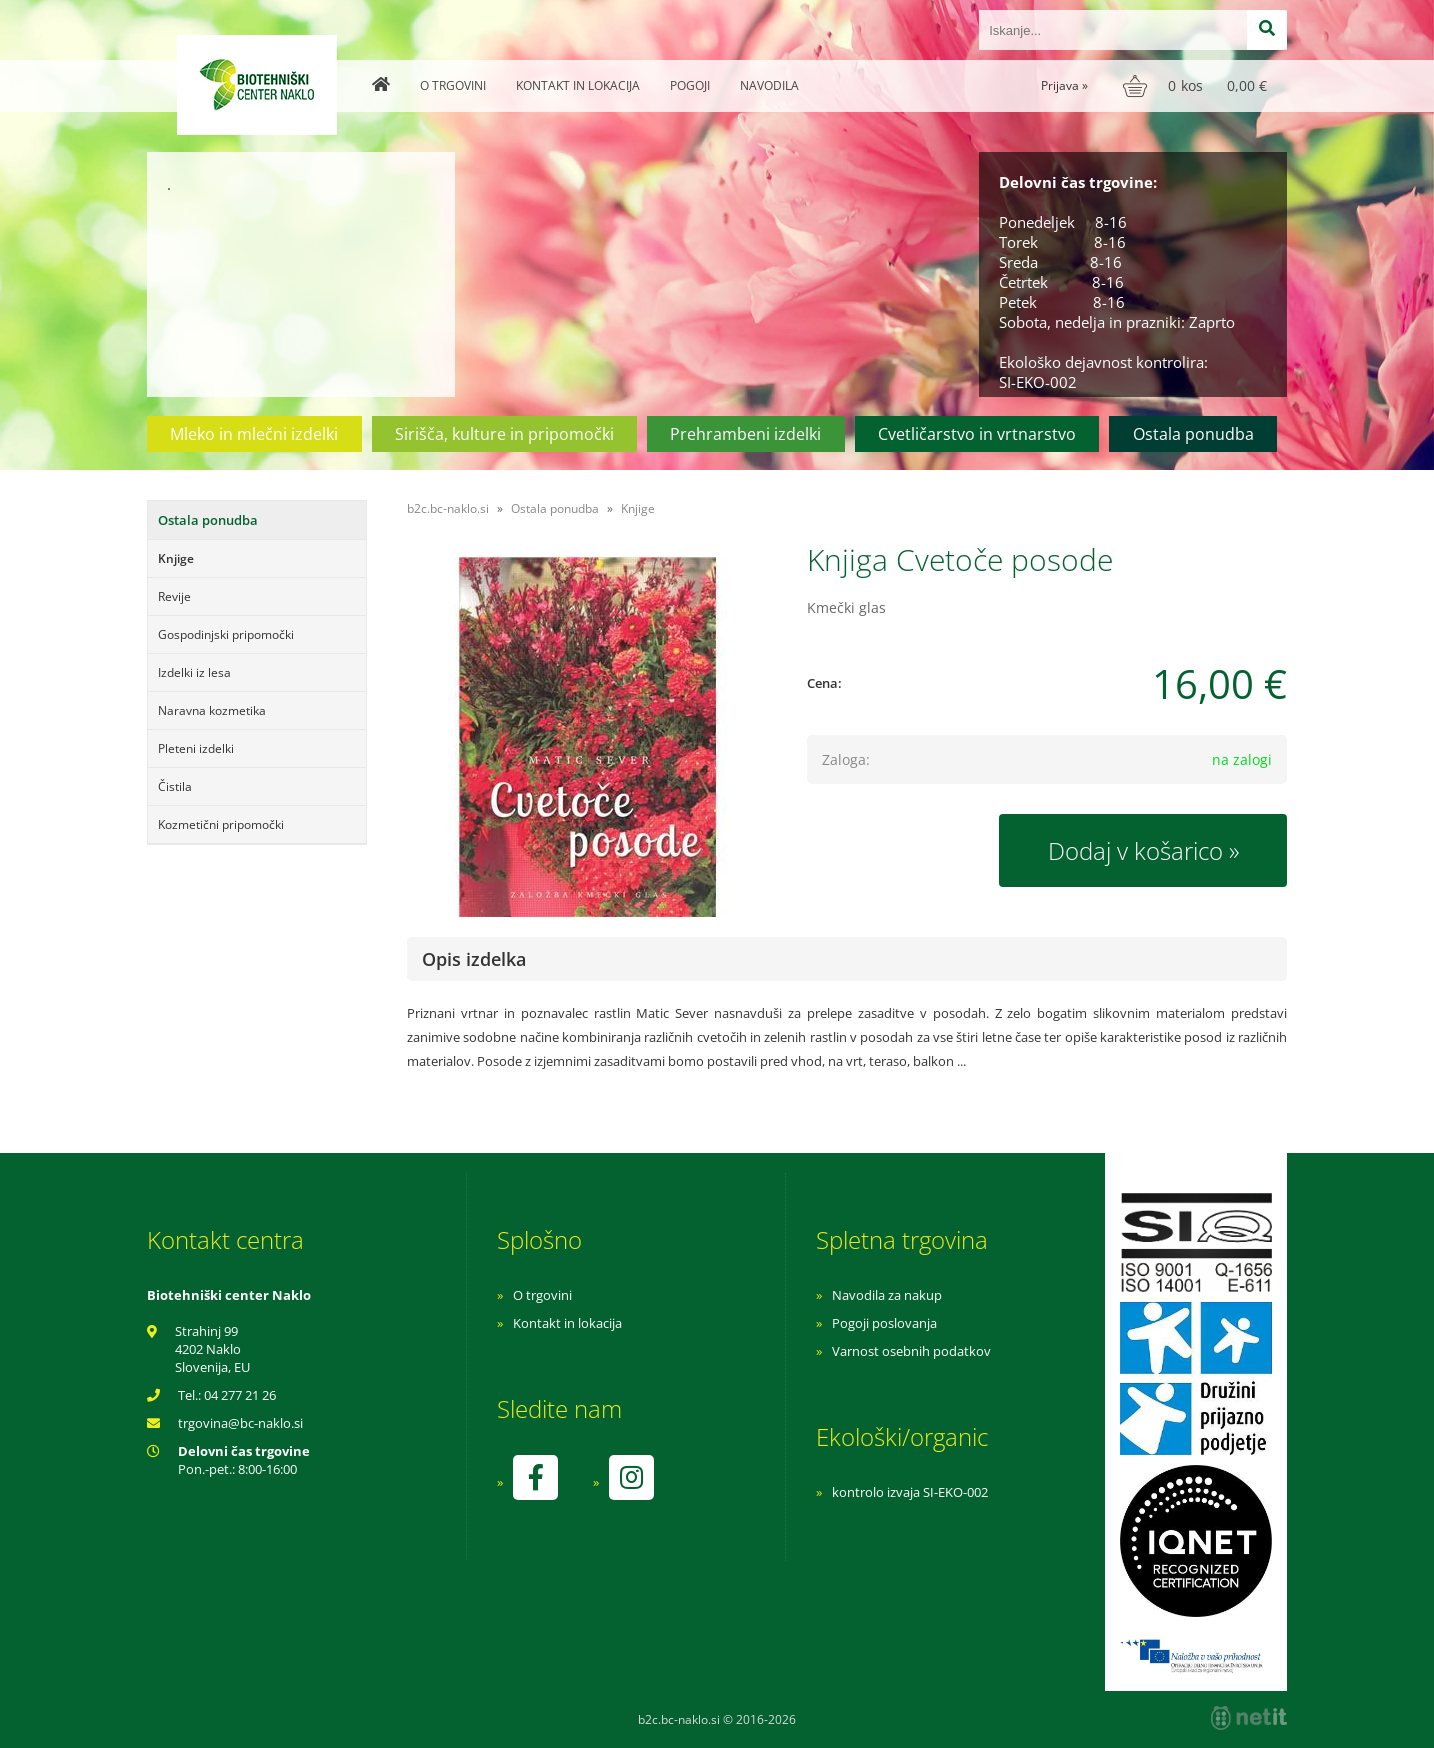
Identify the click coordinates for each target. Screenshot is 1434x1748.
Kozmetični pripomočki (221, 824)
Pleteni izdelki (196, 748)
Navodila (769, 85)
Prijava (1064, 85)
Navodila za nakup (887, 1295)
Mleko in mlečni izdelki (254, 434)
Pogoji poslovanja (884, 1323)
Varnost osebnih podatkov (911, 1351)
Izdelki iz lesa (194, 672)
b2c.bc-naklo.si (448, 508)
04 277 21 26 (240, 1395)
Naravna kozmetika (212, 710)
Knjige (176, 558)
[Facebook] (535, 1477)
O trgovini (453, 85)
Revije (174, 596)
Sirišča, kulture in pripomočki (504, 434)
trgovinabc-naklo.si (240, 1423)
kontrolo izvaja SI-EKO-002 (910, 1492)
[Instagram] (631, 1477)
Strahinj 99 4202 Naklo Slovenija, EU (212, 1349)
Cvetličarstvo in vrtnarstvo (977, 434)
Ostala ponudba (1193, 434)
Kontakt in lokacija (578, 85)
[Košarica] (1197, 86)
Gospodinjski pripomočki (226, 634)
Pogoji (690, 85)
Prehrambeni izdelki (745, 434)
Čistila (175, 786)
